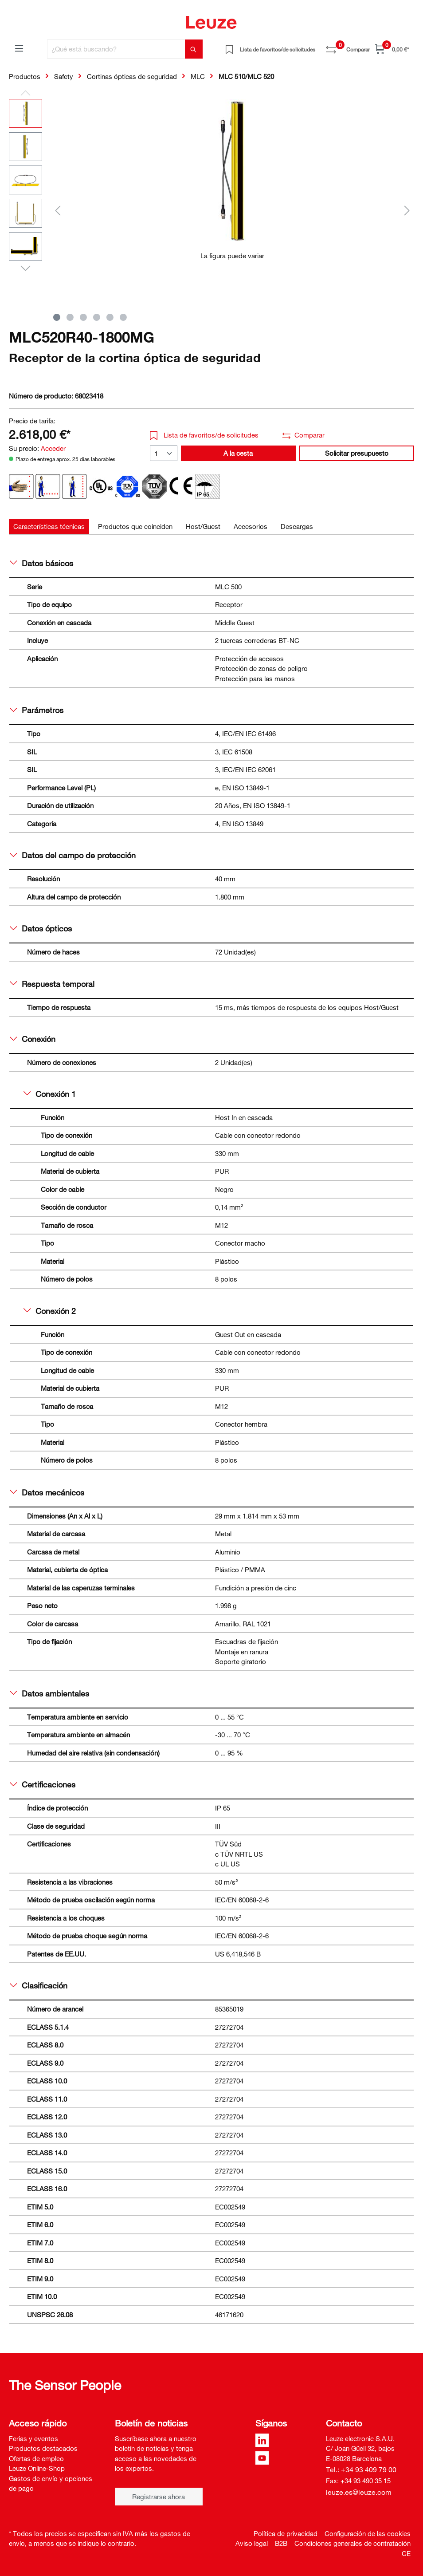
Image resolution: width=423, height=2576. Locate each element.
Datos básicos (41, 563)
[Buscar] (194, 49)
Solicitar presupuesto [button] (356, 453)
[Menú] (19, 47)
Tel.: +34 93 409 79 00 (361, 2469)
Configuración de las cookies (368, 2533)
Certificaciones (42, 1784)
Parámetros (36, 710)
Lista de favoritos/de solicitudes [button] (204, 435)
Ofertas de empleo (36, 2458)
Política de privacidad (285, 2533)
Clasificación (38, 1985)
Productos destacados (43, 2448)
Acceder (53, 448)
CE (406, 2553)
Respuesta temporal (52, 984)
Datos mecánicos (47, 1492)
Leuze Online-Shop (37, 2468)
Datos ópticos (41, 928)
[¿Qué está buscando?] (116, 49)
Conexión (32, 1039)
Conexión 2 (50, 1311)
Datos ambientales (49, 1693)
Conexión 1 (50, 1094)
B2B (281, 2543)
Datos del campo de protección (73, 855)
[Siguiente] (407, 210)
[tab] (49, 526)
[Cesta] (392, 49)
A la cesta (238, 453)
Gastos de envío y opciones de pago (50, 2483)
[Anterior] (57, 210)
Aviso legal (251, 2543)
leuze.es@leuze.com (359, 2492)
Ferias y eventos (33, 2438)
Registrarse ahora (158, 2497)
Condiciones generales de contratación (352, 2543)
